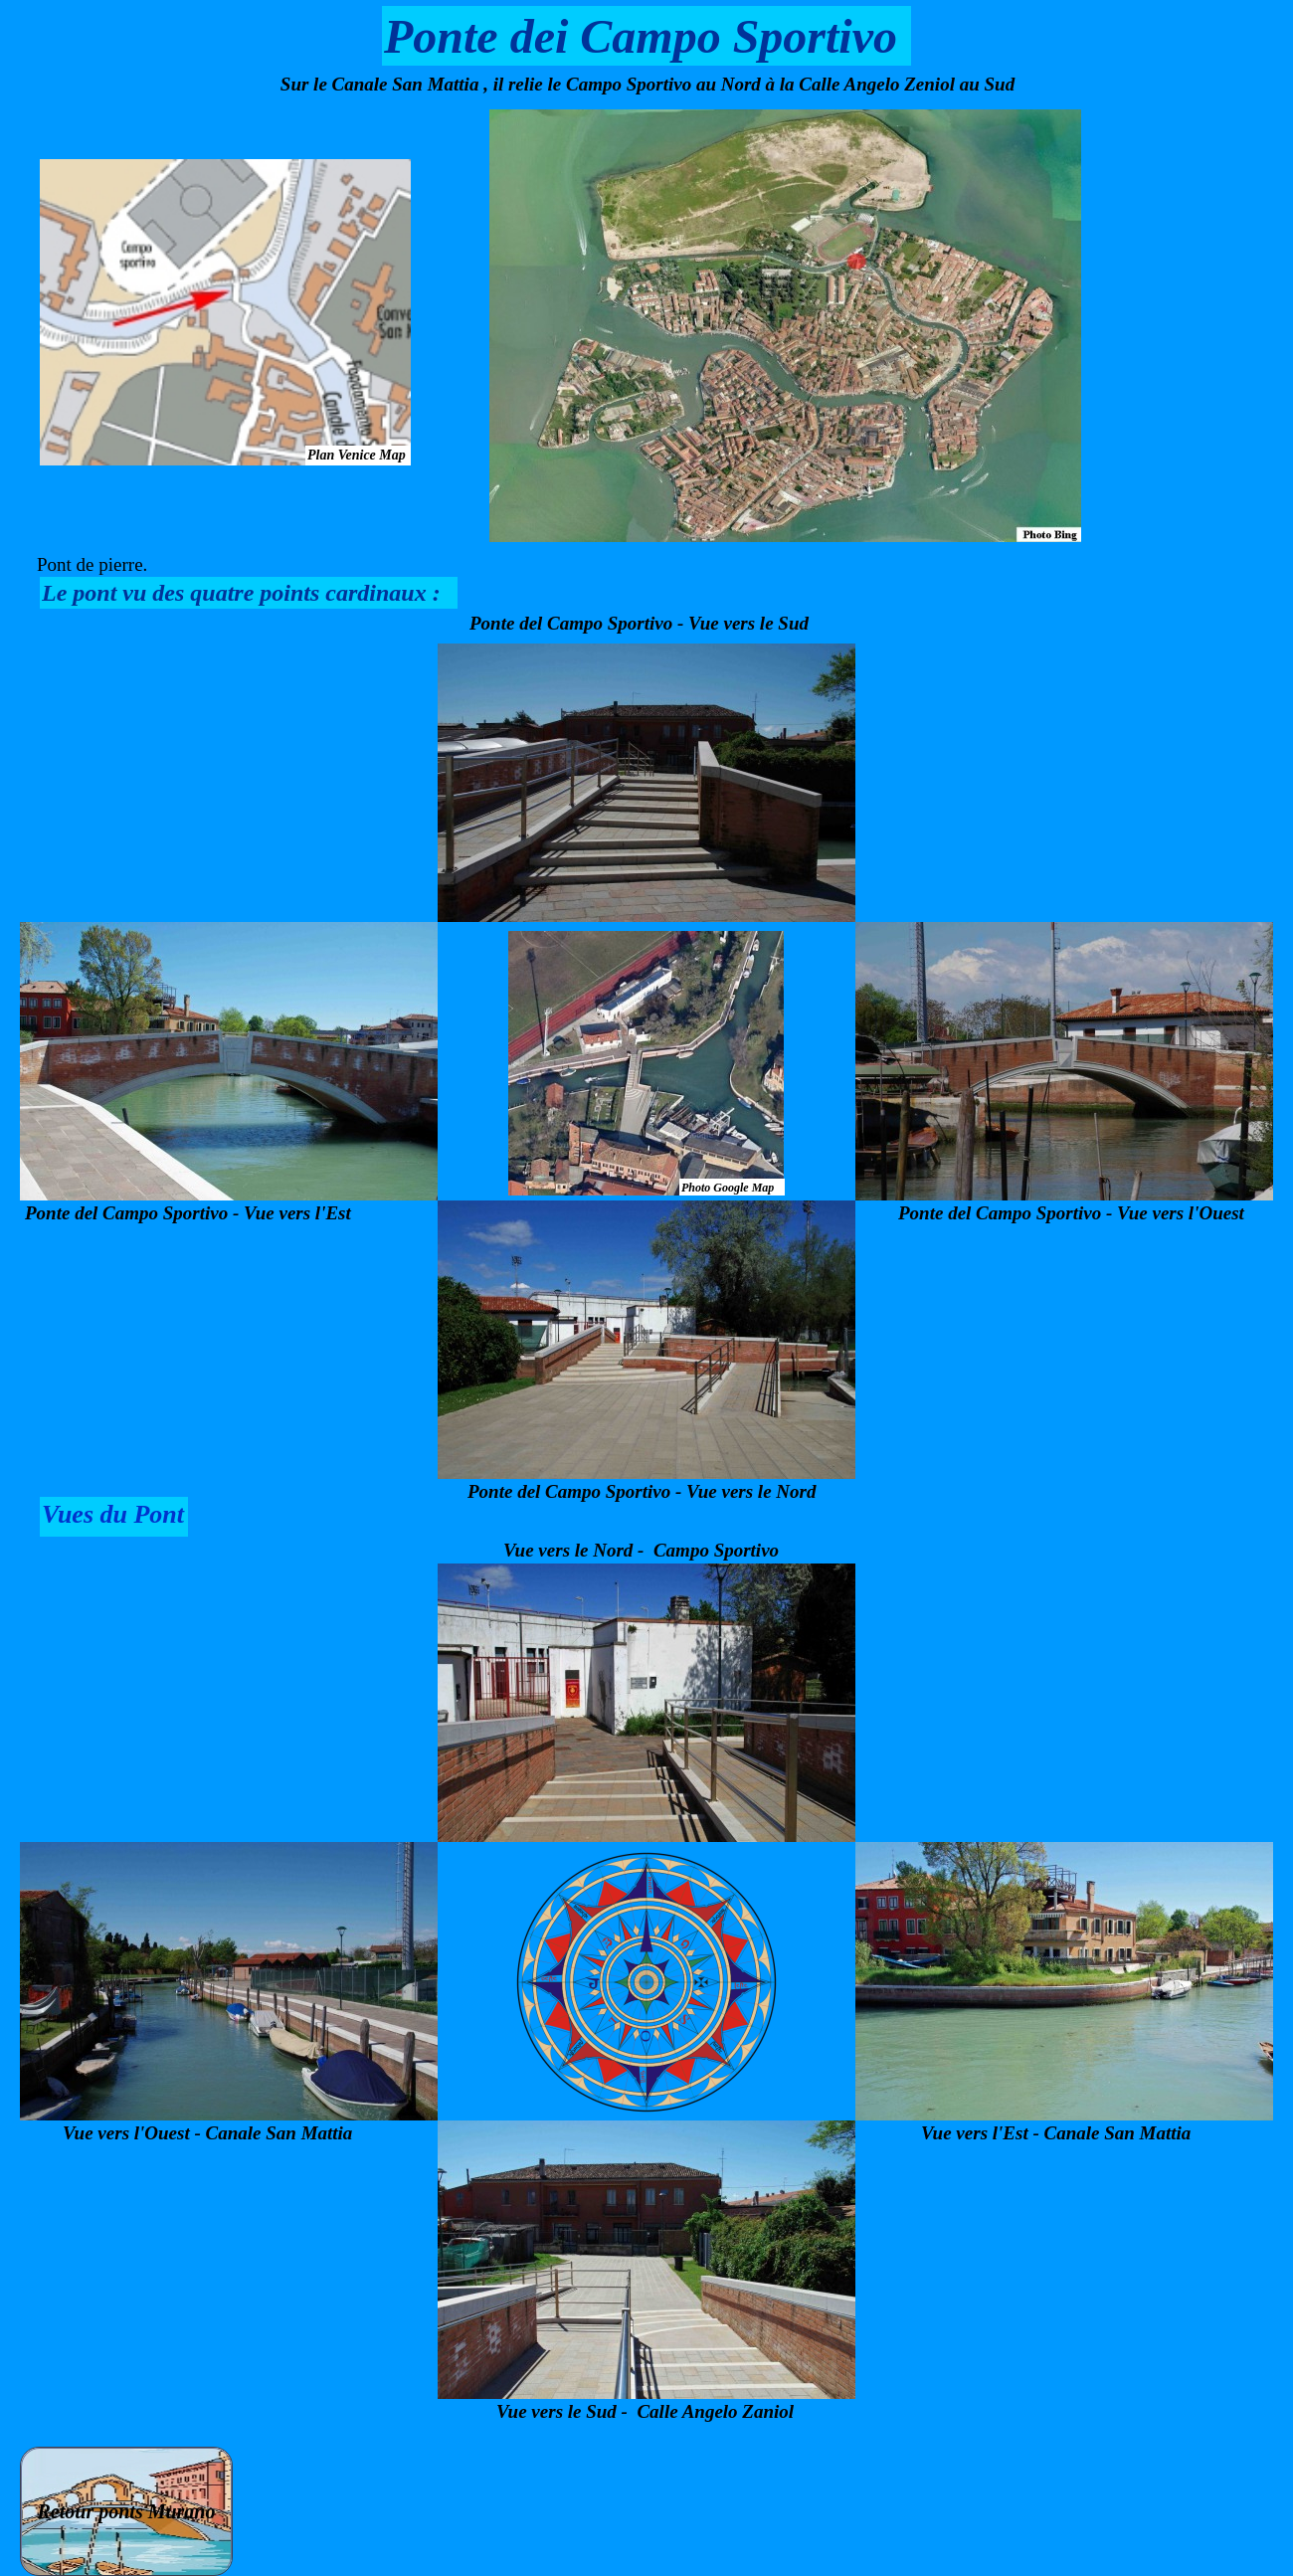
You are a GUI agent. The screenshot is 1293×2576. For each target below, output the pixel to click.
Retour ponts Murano (127, 2511)
